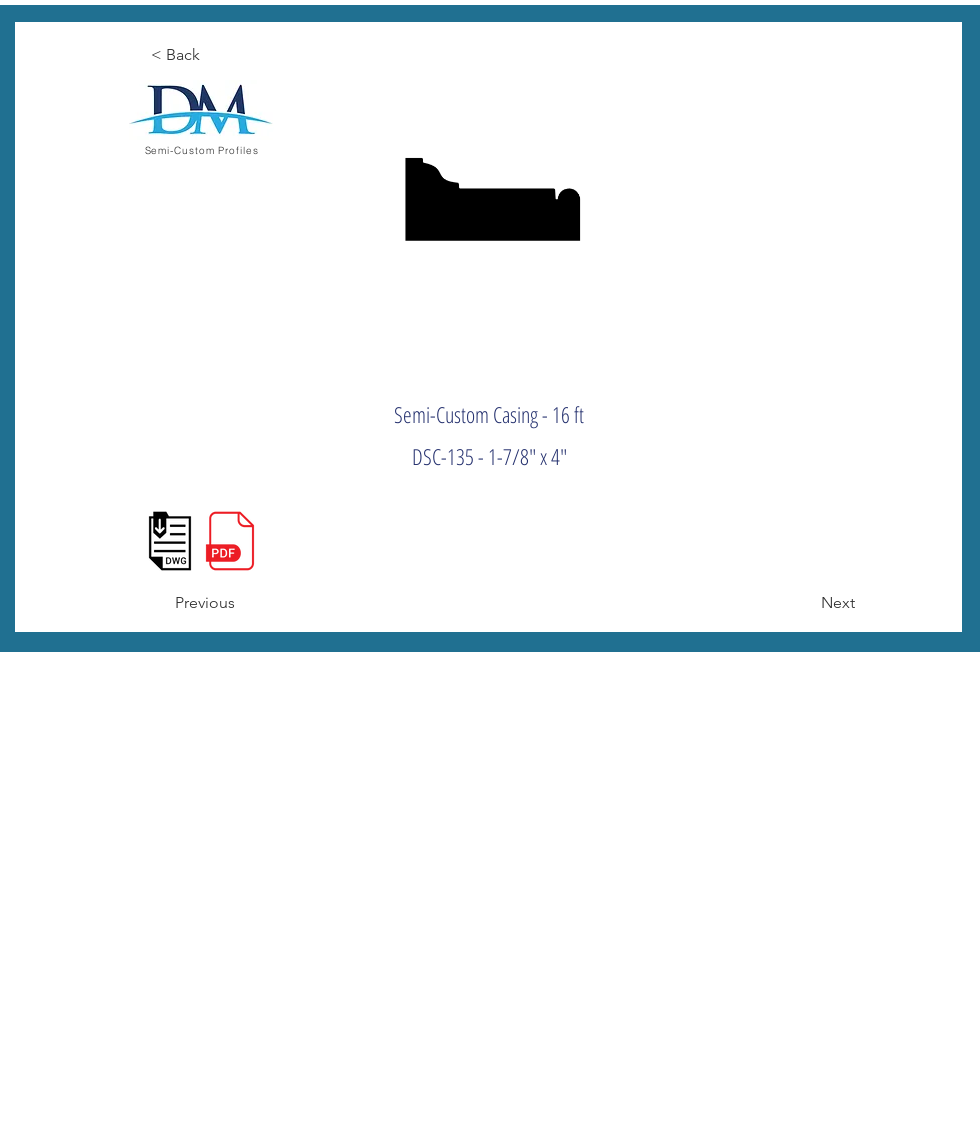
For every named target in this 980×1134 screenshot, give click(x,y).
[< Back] (216, 55)
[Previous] (240, 603)
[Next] (805, 603)
